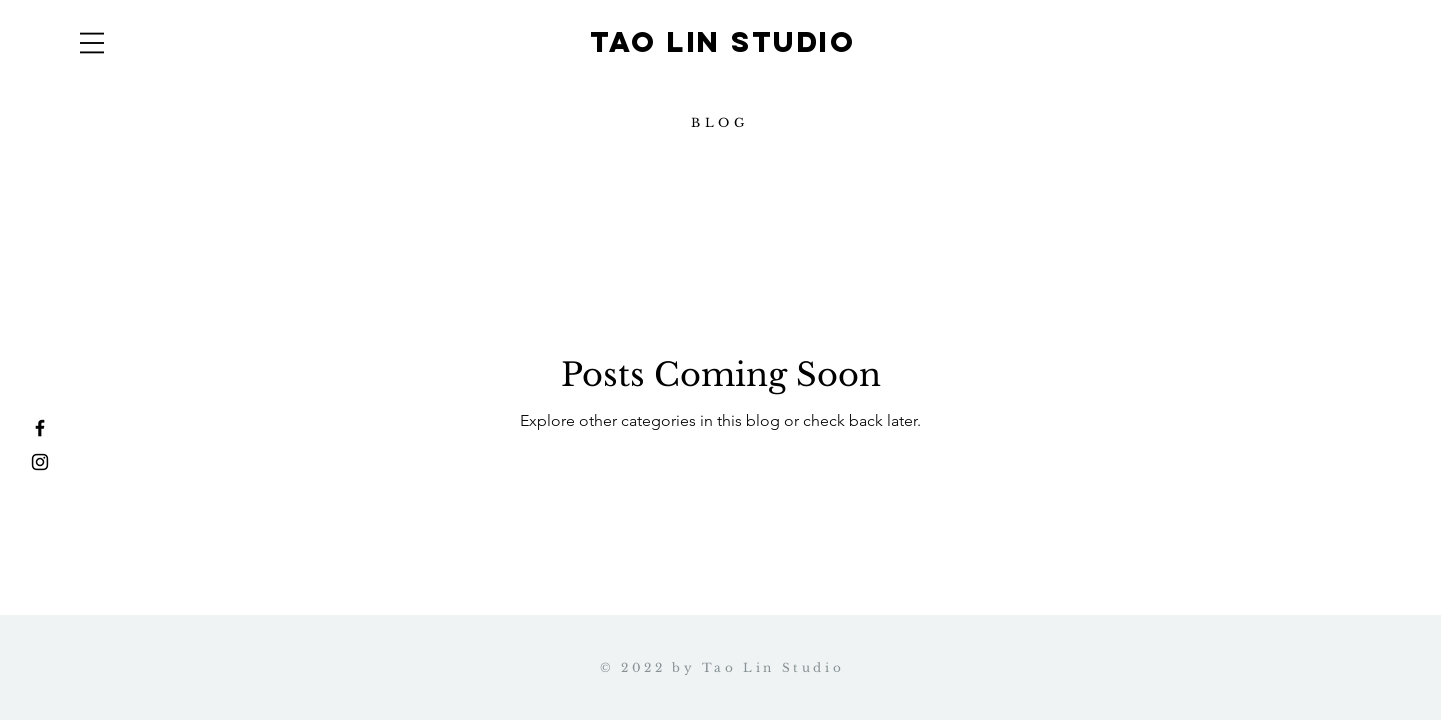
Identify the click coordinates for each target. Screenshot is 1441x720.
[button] (92, 43)
